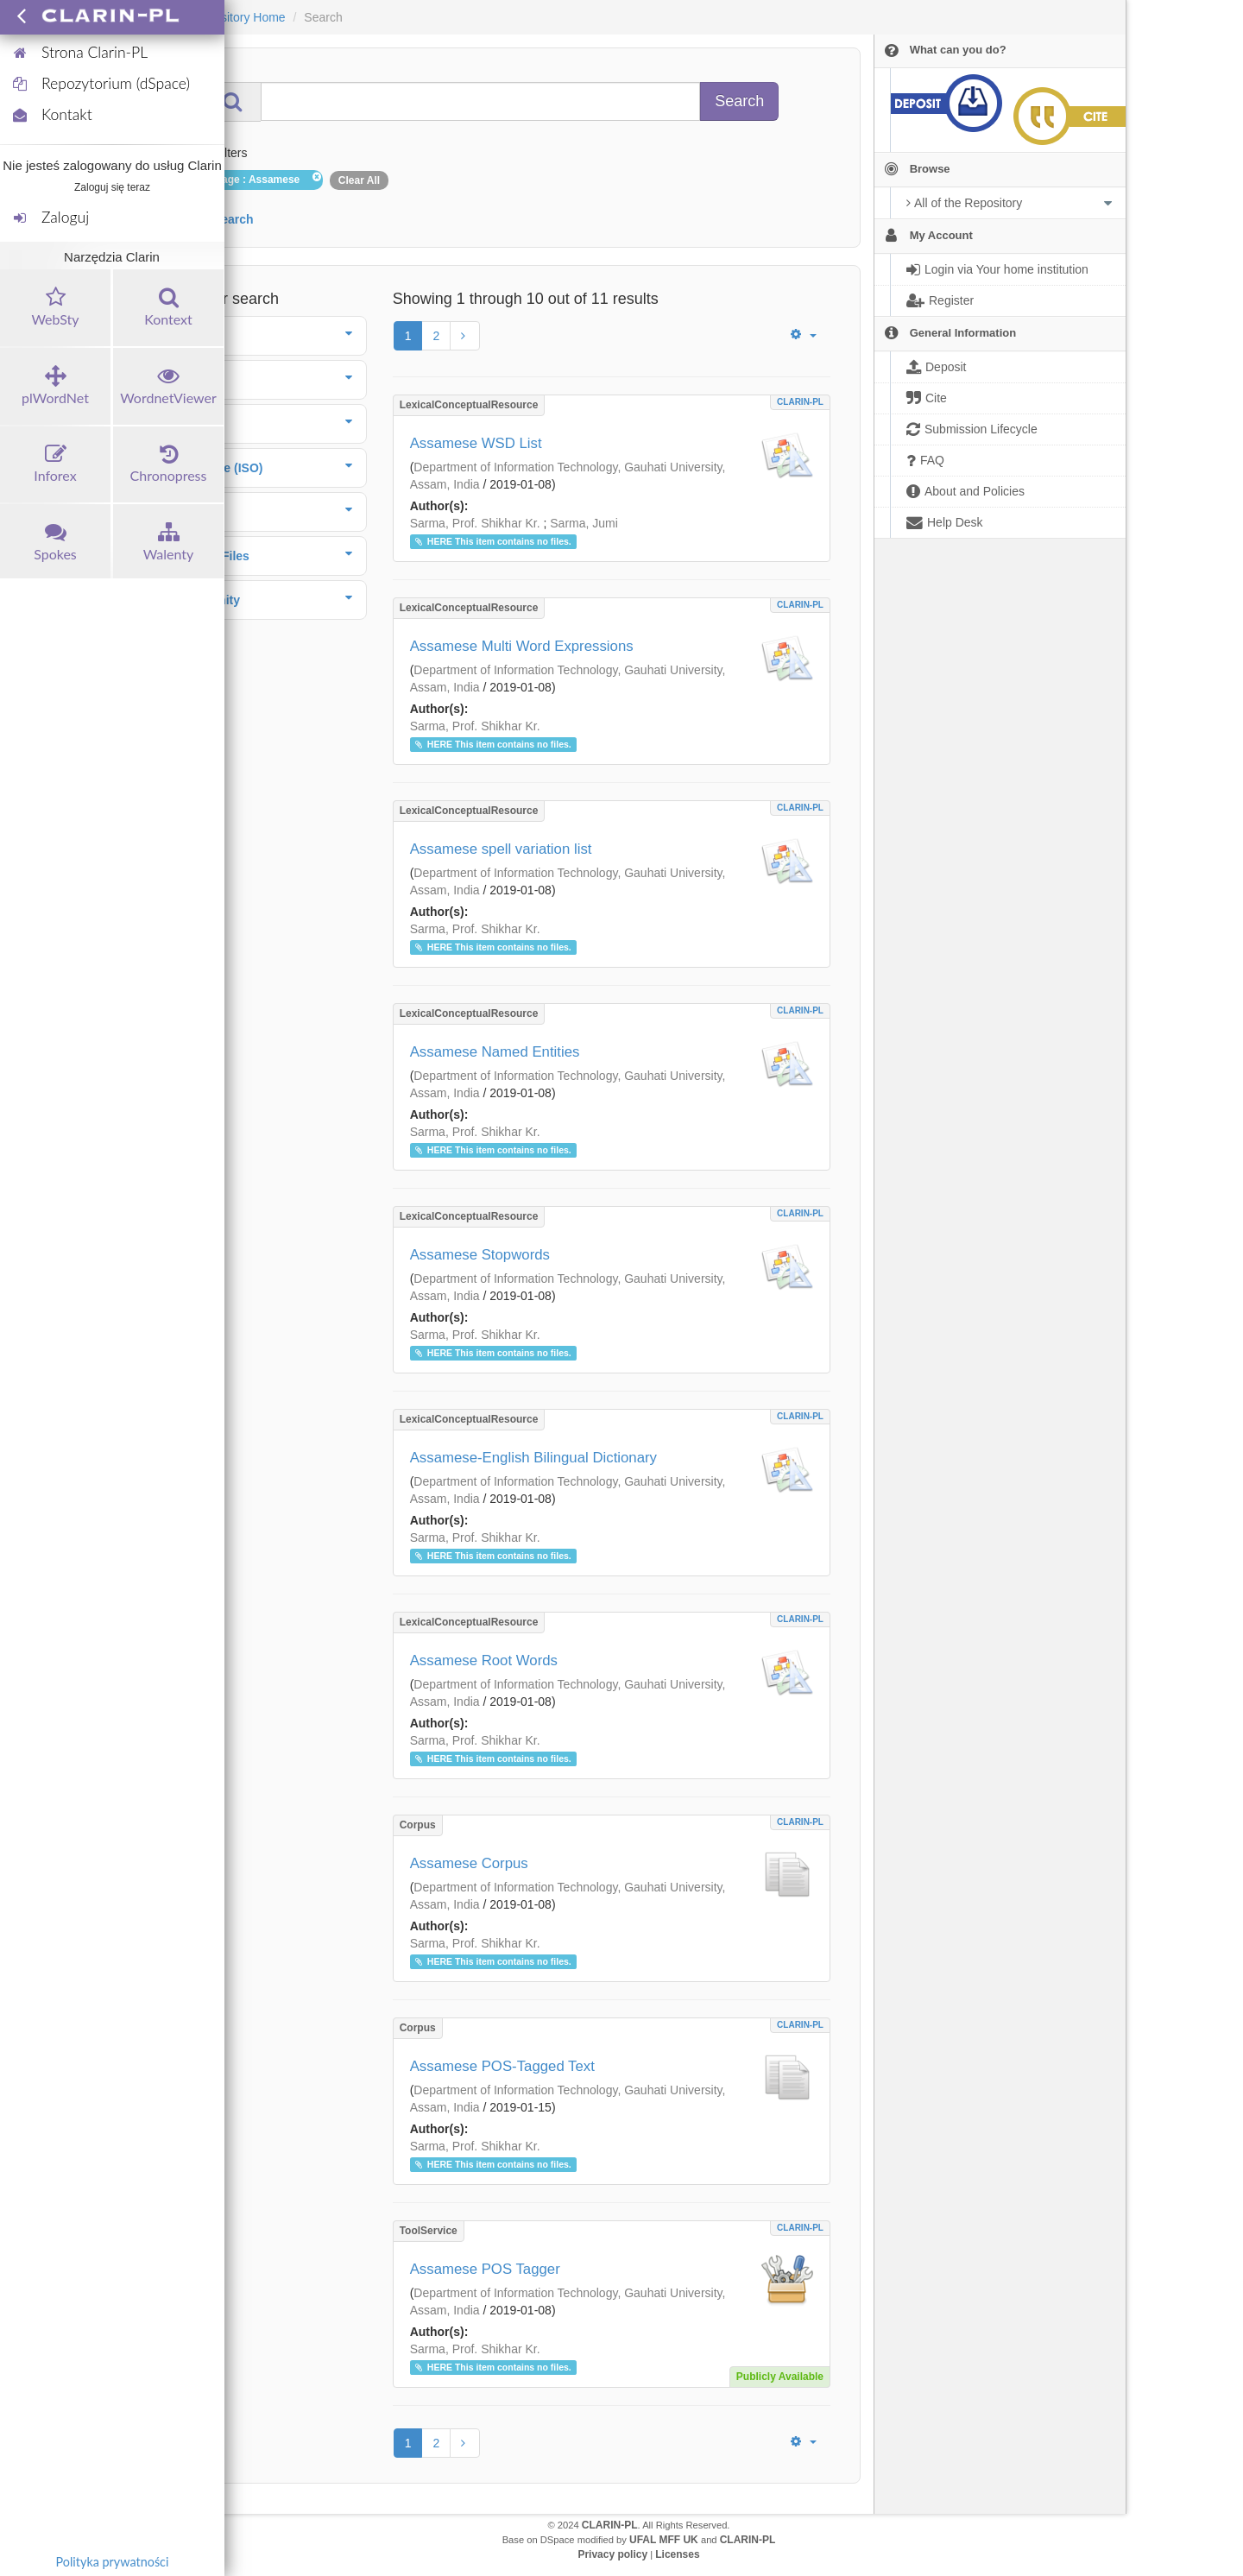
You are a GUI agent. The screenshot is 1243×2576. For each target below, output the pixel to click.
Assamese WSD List (476, 443)
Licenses (677, 2554)
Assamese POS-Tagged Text (502, 2066)
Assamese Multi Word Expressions (522, 646)
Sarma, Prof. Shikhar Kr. (475, 523)
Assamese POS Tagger (485, 2269)
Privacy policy (612, 2554)
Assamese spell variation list (501, 849)
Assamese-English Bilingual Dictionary (533, 1457)
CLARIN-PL (800, 402)
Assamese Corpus (469, 1863)
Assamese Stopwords (480, 1255)
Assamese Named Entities (495, 1052)
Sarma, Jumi (584, 523)
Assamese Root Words (484, 1660)
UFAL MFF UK (663, 2540)
